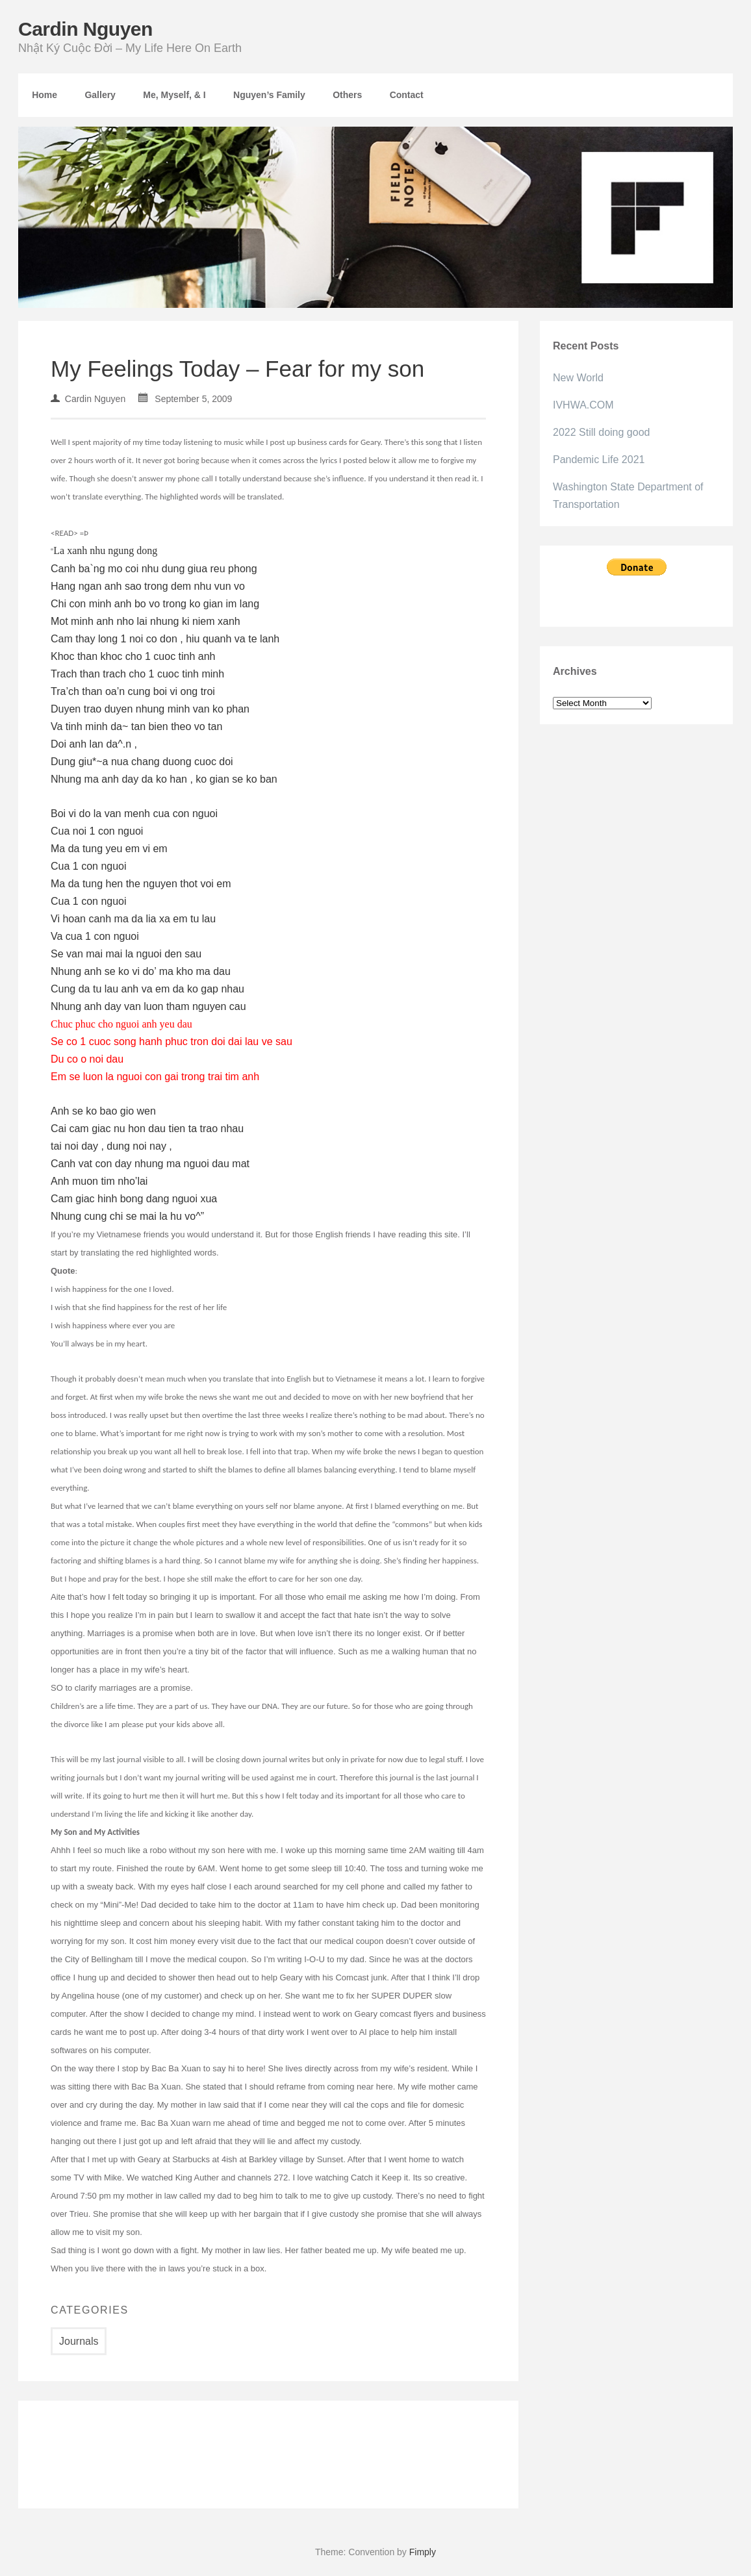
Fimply (422, 2552)
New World (578, 377)
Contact (407, 95)
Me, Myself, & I (174, 95)
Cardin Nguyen (85, 29)
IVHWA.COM (583, 404)
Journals (78, 2341)
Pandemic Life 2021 (598, 459)
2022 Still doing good (601, 432)
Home (44, 95)
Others (347, 95)
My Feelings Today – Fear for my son (237, 368)
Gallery (99, 95)
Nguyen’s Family (269, 95)
